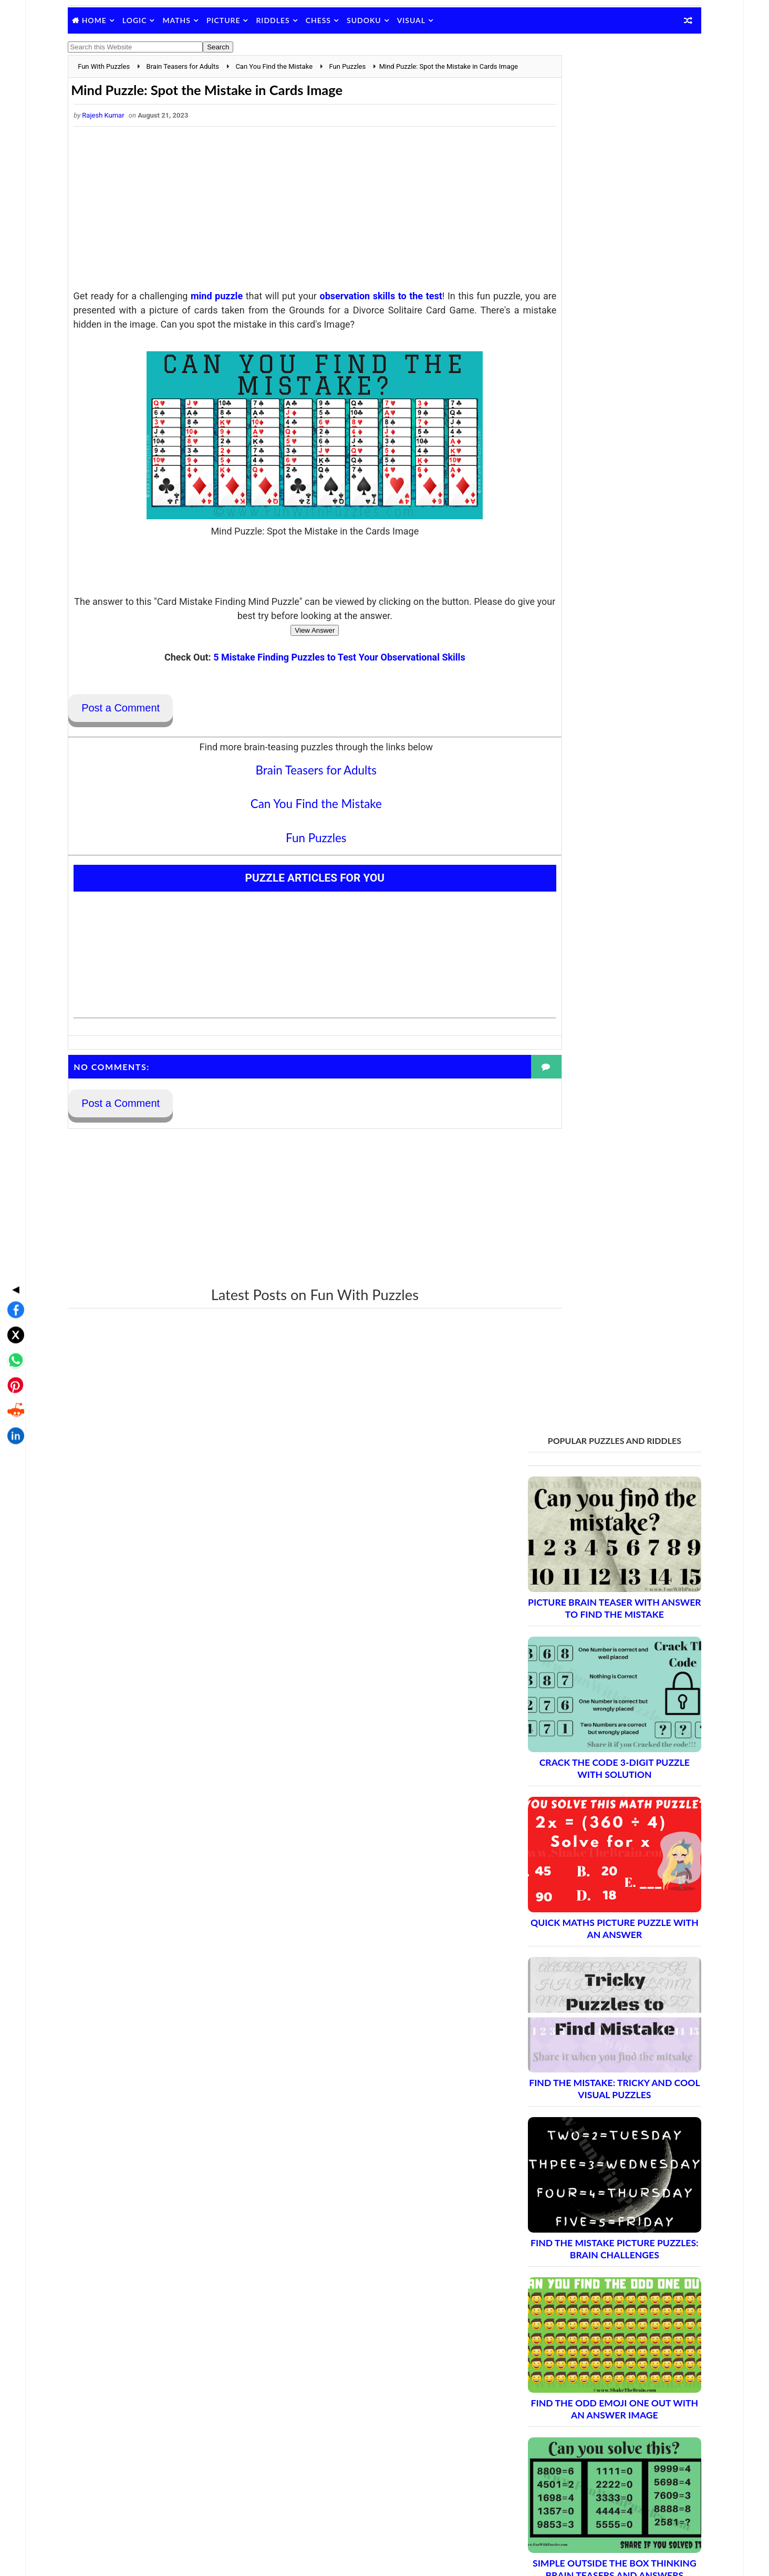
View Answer (288, 658)
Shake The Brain (539, 2482)
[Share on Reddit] (12, 1333)
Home (109, 20)
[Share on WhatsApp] (12, 1283)
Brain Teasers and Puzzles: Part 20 (586, 2230)
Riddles (287, 20)
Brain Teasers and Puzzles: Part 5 (583, 1955)
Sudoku (378, 20)
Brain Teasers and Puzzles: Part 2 (583, 1899)
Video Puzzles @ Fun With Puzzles (569, 2416)
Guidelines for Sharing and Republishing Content (592, 2362)
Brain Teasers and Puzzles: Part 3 (583, 1918)
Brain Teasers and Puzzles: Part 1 (583, 1881)
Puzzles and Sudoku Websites (562, 2403)
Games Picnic (535, 2517)
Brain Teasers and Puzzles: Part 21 (586, 2249)
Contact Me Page (541, 2348)
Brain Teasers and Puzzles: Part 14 (586, 2120)
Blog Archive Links (543, 2334)
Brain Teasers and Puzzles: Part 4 (583, 1936)
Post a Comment (135, 735)
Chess (333, 20)
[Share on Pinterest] (12, 1308)
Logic (149, 20)
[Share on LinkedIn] (12, 1358)
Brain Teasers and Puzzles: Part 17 (586, 2175)
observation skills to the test (395, 309)
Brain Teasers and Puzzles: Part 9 (583, 2028)
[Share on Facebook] (12, 1232)
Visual (426, 20)
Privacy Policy (535, 2375)
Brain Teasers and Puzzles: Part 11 (586, 2065)
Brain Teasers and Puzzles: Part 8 (583, 2010)
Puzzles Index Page (545, 2389)
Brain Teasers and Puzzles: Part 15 (586, 2138)
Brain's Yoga (533, 2500)
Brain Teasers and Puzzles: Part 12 (586, 2083)
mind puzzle (231, 309)
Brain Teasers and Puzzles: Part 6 (583, 1973)
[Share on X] (12, 1258)
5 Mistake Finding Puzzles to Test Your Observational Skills (312, 684)
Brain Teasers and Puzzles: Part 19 (586, 2212)
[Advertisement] (287, 223)
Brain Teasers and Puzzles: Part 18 (586, 2194)
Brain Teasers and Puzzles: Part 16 (586, 2157)
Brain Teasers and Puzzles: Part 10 (586, 2047)
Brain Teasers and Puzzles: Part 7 (583, 1991)
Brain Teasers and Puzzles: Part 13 (586, 2102)
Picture (238, 20)
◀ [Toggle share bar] (12, 1212)
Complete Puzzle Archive (565, 2267)
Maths (191, 20)
